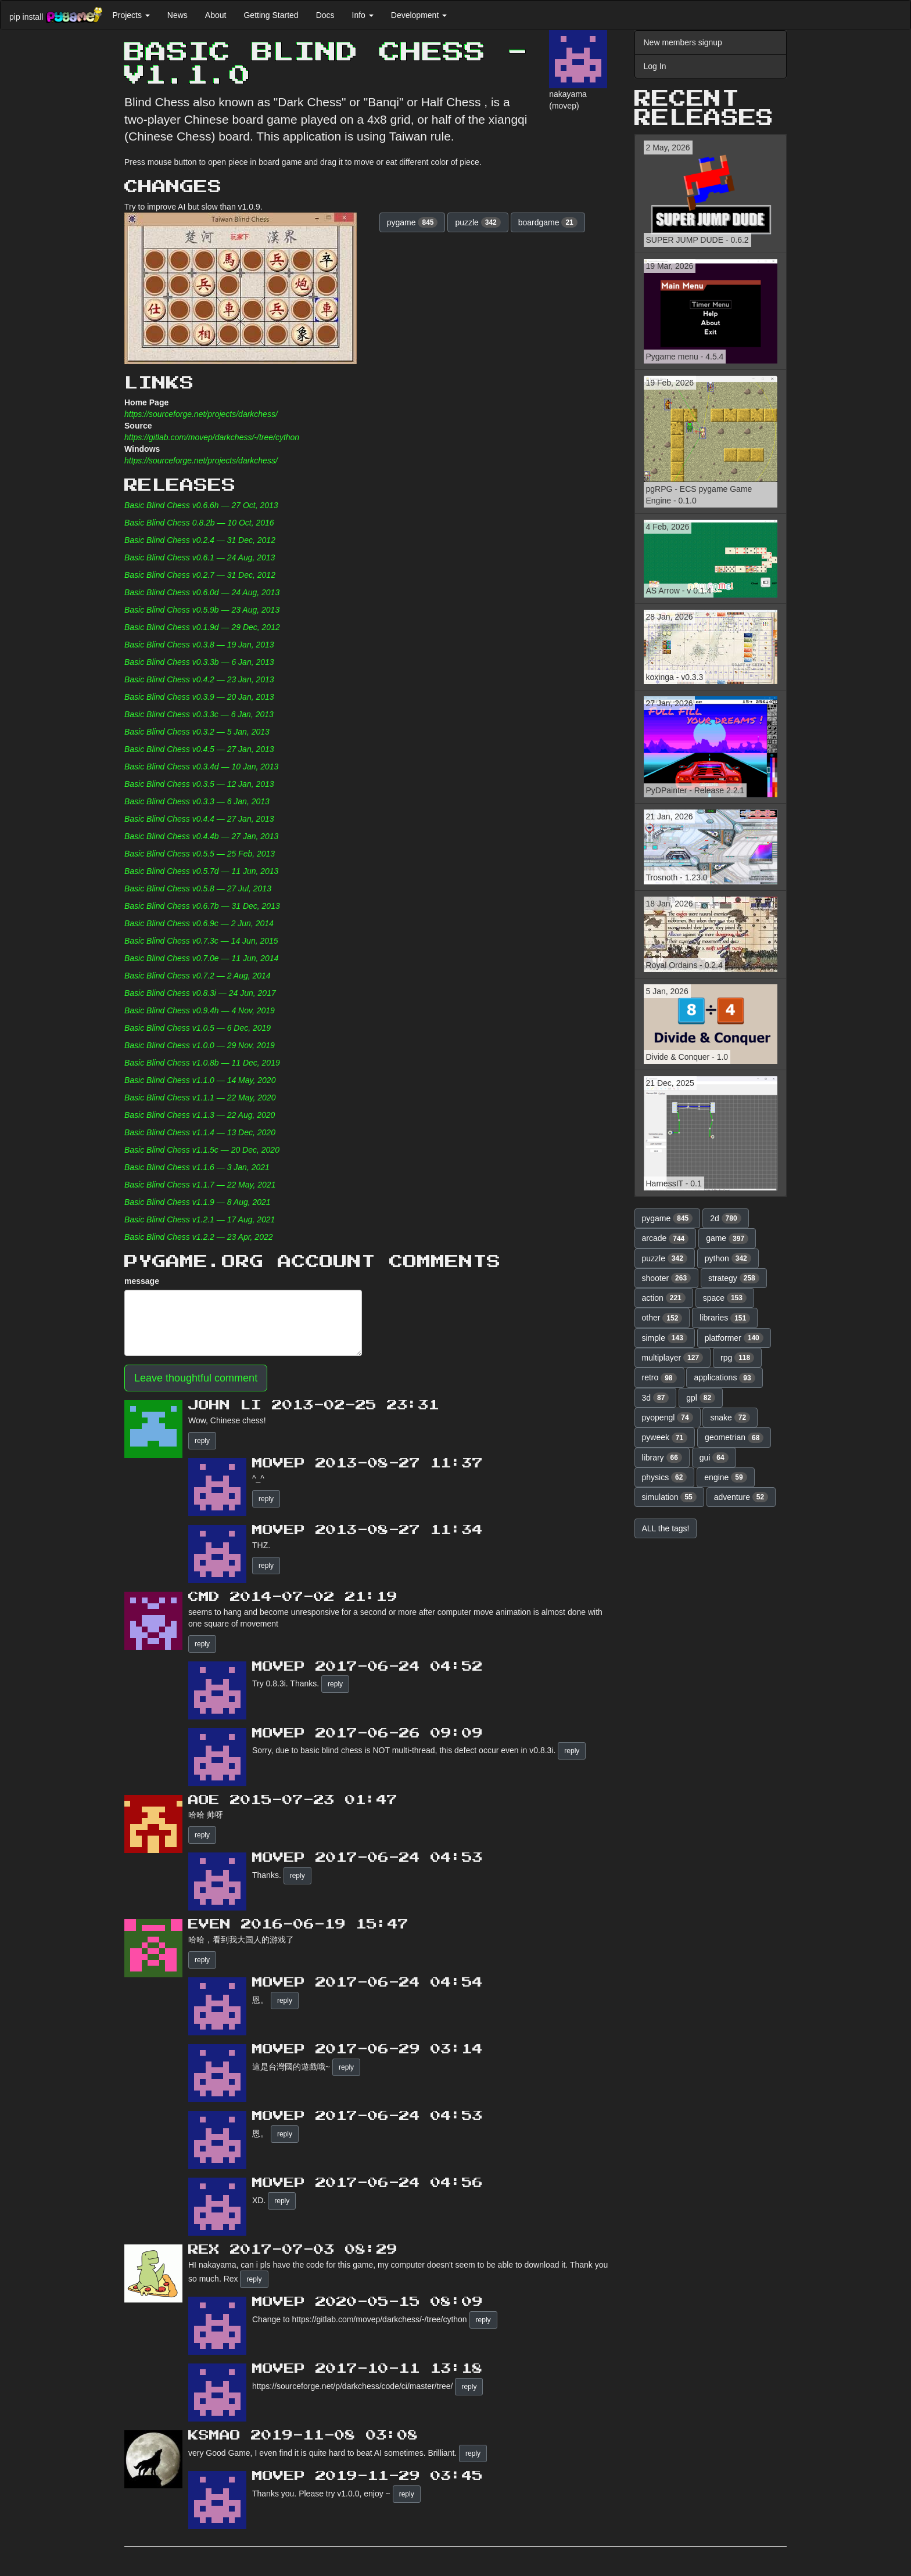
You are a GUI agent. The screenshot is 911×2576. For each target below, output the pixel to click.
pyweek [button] (665, 1438)
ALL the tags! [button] (666, 1528)
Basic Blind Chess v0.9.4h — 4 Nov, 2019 (199, 1010)
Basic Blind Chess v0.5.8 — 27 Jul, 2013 (197, 888)
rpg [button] (737, 1357)
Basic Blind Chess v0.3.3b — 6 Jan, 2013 (199, 662)
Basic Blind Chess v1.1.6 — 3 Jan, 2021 (197, 1167)
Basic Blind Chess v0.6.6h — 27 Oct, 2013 (201, 505)
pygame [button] (412, 222)
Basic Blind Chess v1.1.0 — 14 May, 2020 (199, 1080)
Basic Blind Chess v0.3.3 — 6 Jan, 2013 (197, 801)
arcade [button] (665, 1238)
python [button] (728, 1258)
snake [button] (730, 1417)
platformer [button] (734, 1338)
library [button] (662, 1457)
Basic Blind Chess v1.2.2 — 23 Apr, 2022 (198, 1237)
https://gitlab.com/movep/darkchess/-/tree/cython (211, 437)
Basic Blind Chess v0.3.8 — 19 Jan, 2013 (199, 644)
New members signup (683, 42)
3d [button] (655, 1398)
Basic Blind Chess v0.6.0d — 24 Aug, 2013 (201, 592)
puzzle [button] (477, 222)
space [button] (725, 1298)
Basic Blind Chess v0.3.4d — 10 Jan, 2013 (201, 766)
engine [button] (725, 1477)
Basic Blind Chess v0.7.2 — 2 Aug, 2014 (197, 975)
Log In (655, 66)
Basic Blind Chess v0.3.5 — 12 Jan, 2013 (199, 784)
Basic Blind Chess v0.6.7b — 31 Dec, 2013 (202, 906)
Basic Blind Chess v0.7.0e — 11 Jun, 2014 (201, 958)
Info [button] (363, 15)
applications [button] (724, 1378)
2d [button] (725, 1218)
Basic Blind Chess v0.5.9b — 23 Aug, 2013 (201, 609)
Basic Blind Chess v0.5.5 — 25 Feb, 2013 (199, 853)
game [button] (727, 1238)
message (141, 1281)
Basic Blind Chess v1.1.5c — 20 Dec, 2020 (201, 1149)
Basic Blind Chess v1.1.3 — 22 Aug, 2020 (199, 1115)
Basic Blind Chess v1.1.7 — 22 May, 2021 (199, 1184)
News (177, 15)
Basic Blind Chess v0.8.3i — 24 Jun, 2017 (200, 993)
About (216, 15)
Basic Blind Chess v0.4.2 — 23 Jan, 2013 (199, 679)
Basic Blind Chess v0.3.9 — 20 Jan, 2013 (199, 696)
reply (202, 1441)
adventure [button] (741, 1497)
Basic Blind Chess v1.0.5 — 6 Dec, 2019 (197, 1027)
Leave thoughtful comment (195, 1378)
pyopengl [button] (667, 1417)
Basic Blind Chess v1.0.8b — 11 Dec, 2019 (202, 1062)
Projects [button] (130, 15)
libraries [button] (725, 1318)
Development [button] (419, 15)
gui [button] (714, 1457)
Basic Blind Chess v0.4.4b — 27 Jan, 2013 (201, 836)
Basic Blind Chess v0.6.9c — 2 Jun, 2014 (199, 923)
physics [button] (664, 1477)
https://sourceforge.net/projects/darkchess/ (201, 414)
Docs (325, 15)
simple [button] (664, 1338)
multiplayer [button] (673, 1357)
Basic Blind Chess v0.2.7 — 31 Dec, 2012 (199, 575)
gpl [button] (700, 1398)
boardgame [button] (548, 222)
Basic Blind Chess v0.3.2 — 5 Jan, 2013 (197, 731)
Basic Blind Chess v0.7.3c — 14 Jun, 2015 (201, 940)
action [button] (664, 1298)
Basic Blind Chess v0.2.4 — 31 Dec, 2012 (199, 540)
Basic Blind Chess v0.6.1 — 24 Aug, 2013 (199, 557)
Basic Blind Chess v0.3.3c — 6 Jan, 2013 (199, 714)
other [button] (662, 1318)
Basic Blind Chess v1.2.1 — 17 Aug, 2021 (199, 1219)
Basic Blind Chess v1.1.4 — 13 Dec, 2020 (199, 1132)
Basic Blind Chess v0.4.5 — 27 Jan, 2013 (199, 749)
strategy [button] (733, 1278)
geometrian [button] (734, 1438)
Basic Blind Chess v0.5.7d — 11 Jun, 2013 (201, 871)
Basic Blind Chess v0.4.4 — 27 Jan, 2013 (199, 818)
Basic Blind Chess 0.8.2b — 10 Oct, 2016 (199, 522)
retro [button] (659, 1378)
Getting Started (270, 15)
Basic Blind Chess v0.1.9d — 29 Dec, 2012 (202, 627)
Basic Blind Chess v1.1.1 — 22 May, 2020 (199, 1097)
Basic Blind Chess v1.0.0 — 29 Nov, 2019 (199, 1045)
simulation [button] (669, 1497)
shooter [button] (666, 1278)
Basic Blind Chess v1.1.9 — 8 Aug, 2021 (197, 1202)
